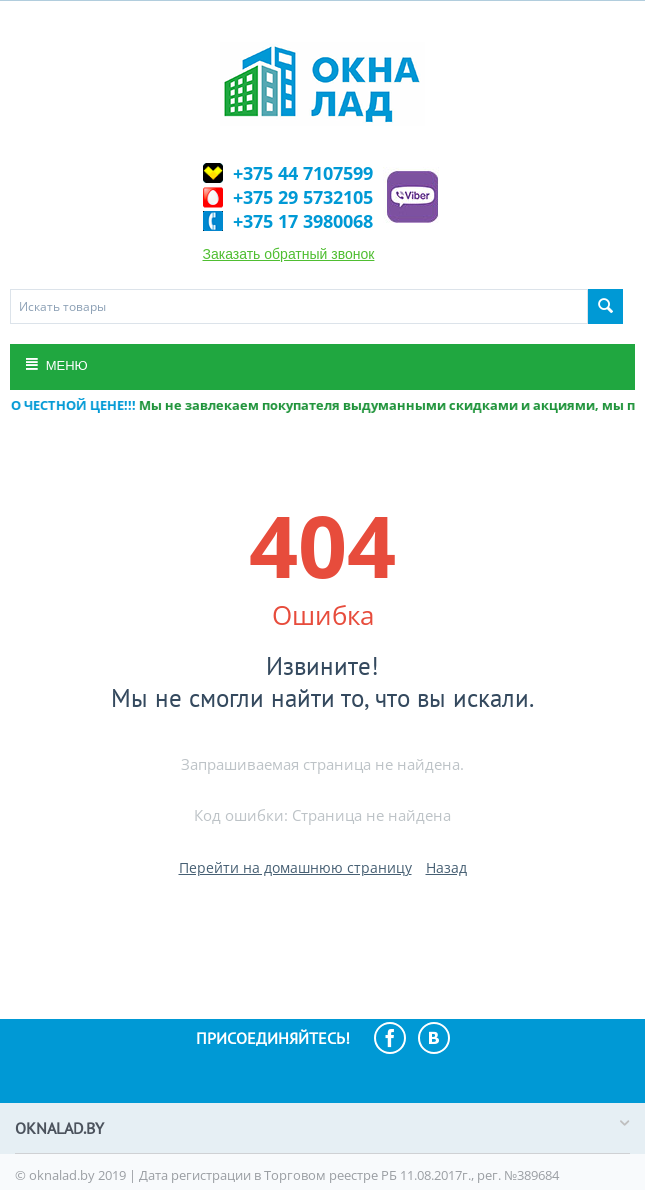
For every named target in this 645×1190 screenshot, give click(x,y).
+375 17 (303, 221)
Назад (446, 867)
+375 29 (303, 197)
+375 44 (303, 173)
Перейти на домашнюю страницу (295, 867)
